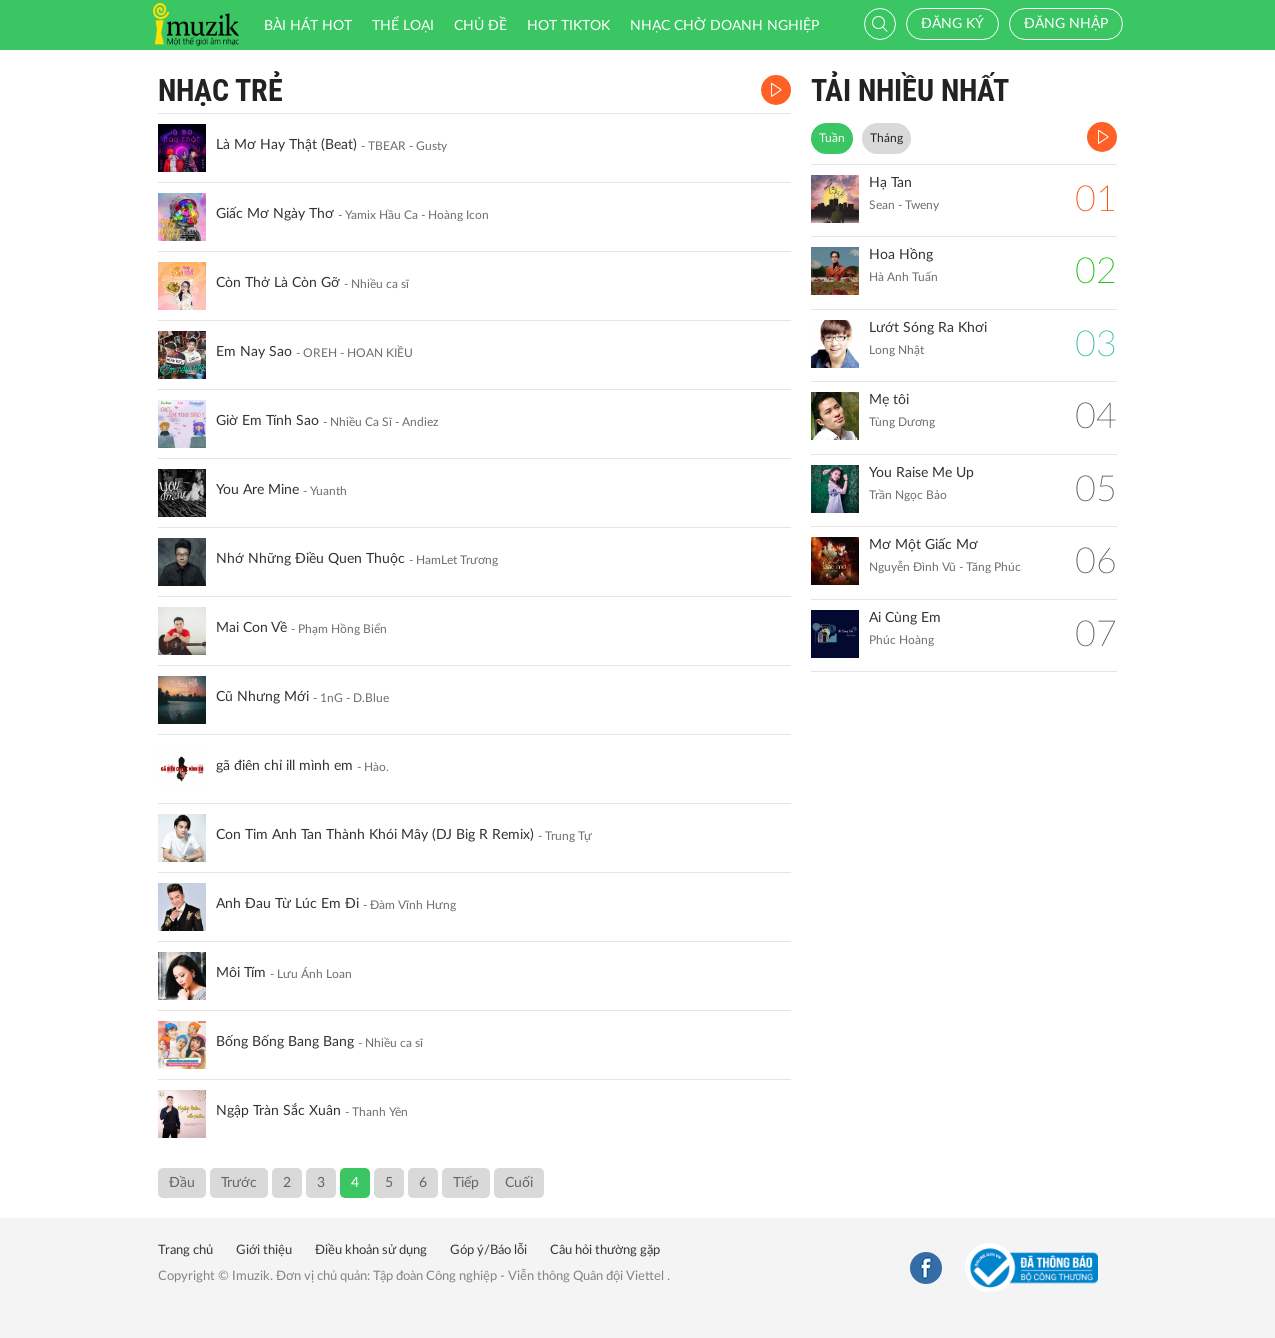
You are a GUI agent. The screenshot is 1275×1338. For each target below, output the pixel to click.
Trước (239, 1183)
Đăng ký (952, 24)
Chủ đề (480, 26)
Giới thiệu (264, 1250)
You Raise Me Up (921, 473)
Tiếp (466, 1183)
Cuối (519, 1183)
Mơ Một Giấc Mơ (923, 545)
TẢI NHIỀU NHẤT (910, 90)
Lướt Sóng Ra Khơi (928, 328)
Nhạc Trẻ (220, 90)
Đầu (182, 1183)
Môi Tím (241, 973)
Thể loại (403, 26)
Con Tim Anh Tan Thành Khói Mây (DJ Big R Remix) (375, 835)
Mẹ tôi (889, 400)
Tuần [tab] (832, 138)
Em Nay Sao (254, 352)
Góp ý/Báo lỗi (488, 1250)
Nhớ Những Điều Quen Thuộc (310, 559)
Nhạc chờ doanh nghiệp (724, 26)
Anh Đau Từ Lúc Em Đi (287, 904)
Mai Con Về (251, 628)
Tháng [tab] (886, 138)
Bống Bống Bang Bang (285, 1042)
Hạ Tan (890, 183)
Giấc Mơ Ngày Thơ (275, 214)
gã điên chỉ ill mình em (284, 766)
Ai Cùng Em (905, 618)
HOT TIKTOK (568, 26)
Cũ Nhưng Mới (262, 697)
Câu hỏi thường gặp (605, 1250)
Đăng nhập (1066, 24)
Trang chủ (185, 1250)
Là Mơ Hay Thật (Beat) (286, 145)
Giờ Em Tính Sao (267, 421)
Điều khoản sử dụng (371, 1250)
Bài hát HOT (308, 26)
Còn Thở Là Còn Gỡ (278, 283)
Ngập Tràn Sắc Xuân (278, 1111)
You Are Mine (257, 490)
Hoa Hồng (901, 255)
